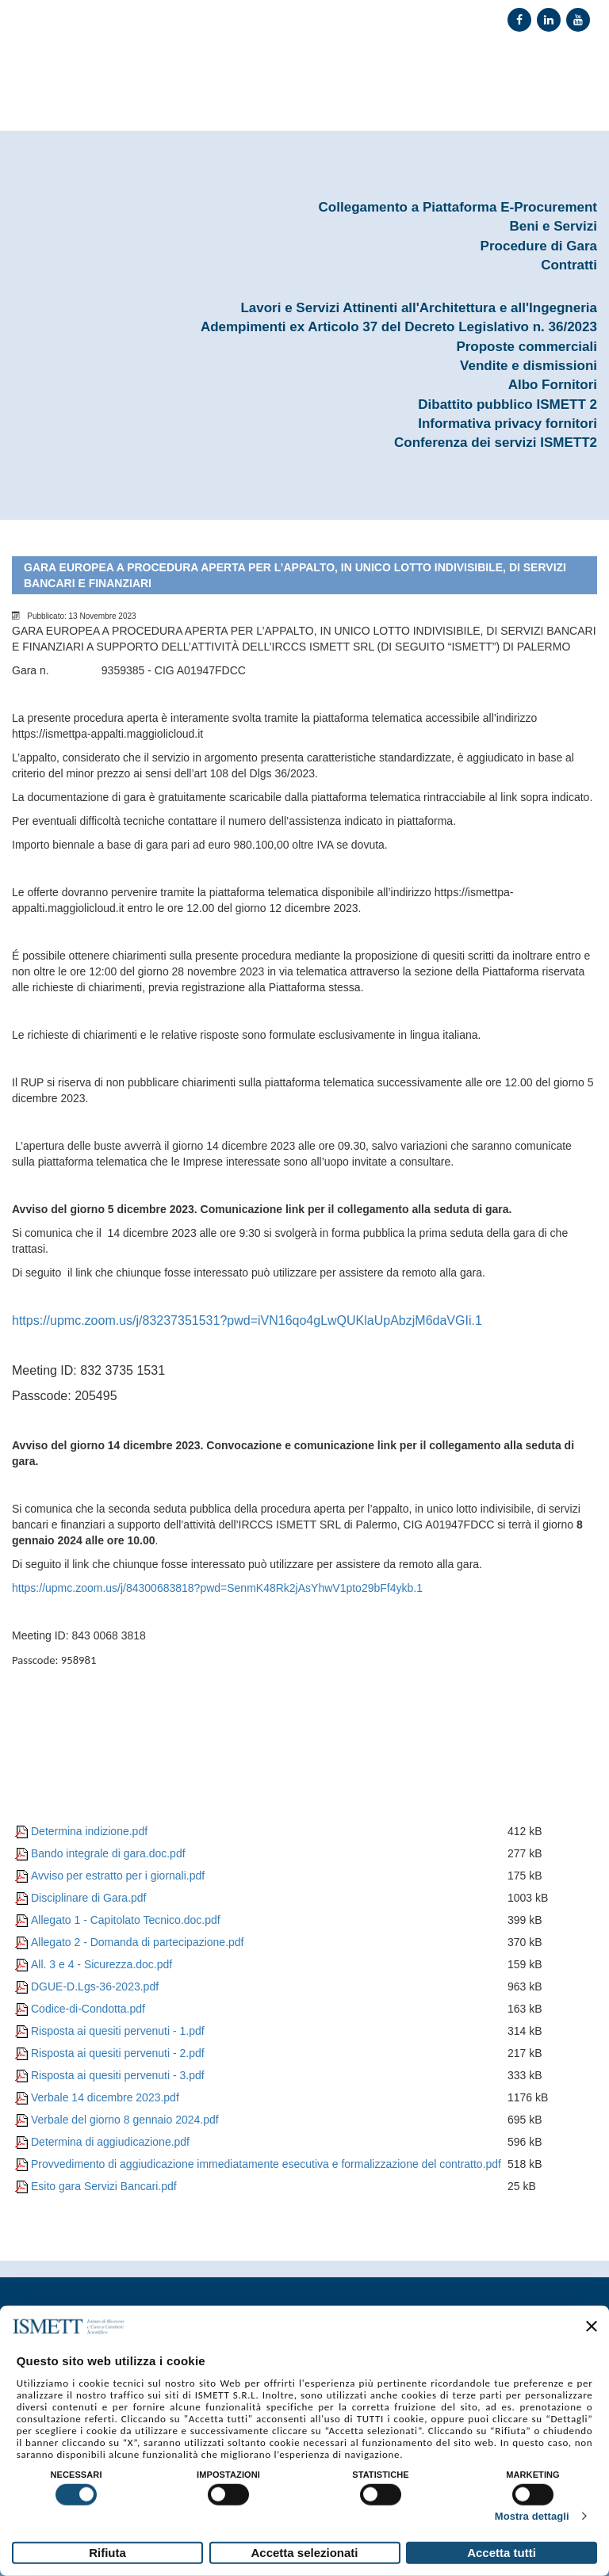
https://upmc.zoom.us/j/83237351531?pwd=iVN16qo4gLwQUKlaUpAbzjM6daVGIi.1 (247, 1320)
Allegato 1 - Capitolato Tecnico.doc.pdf (125, 1920)
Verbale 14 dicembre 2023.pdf (105, 2097)
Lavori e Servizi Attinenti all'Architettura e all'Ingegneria (418, 307)
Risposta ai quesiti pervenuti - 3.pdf (118, 2075)
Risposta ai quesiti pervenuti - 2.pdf (118, 2053)
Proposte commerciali (526, 346)
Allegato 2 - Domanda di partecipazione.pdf (137, 1942)
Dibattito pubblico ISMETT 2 (507, 404)
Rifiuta (107, 2552)
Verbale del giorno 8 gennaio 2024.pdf (125, 2119)
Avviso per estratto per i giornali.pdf (118, 1875)
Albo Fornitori (552, 384)
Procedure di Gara (539, 246)
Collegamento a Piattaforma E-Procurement (458, 207)
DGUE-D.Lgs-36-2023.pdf (95, 1986)
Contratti (569, 265)
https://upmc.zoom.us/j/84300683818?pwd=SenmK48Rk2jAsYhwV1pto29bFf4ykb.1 (217, 1588)
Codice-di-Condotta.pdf (88, 2008)
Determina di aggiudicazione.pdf (110, 2141)
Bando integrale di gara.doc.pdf (108, 1853)
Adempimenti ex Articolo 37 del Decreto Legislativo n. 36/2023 (399, 326)
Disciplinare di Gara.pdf (89, 1897)
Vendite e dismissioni (528, 365)
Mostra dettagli (532, 2516)
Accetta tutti (501, 2552)
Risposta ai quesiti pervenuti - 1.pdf (118, 2031)
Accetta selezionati (304, 2552)
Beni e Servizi (553, 226)
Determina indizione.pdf (89, 1831)
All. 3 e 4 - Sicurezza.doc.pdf (101, 1964)
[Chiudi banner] (591, 2326)
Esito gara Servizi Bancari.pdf (104, 2186)
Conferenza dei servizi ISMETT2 (495, 442)
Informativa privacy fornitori (507, 423)
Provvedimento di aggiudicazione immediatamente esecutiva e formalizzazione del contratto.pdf (266, 2164)
